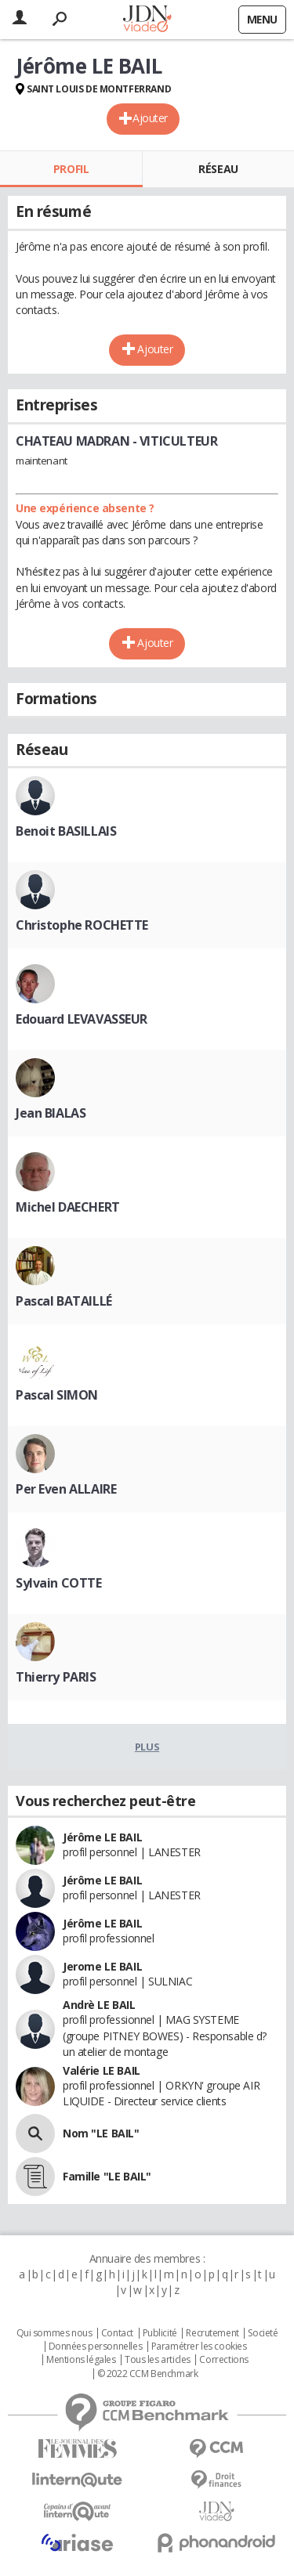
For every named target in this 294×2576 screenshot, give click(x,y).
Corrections (223, 2359)
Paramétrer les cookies (199, 2346)
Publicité (160, 2333)
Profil (71, 168)
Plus (147, 1747)
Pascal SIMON (57, 1395)
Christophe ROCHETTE (82, 925)
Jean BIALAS (50, 1113)
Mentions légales (80, 2359)
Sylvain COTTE (59, 1582)
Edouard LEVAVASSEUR (81, 1019)
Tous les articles (158, 2359)
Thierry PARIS (56, 1676)
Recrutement (212, 2333)
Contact (117, 2333)
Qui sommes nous (54, 2333)
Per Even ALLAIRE (66, 1489)
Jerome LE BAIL (102, 1966)
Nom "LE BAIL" (101, 2133)
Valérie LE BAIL (101, 2070)
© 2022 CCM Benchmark (147, 2373)
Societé (263, 2333)
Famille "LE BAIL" (107, 2176)
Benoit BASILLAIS (66, 831)
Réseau (218, 168)
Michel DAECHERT (68, 1207)
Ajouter (150, 117)
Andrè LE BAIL (99, 2004)
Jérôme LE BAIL (102, 1837)
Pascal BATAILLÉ (64, 1301)
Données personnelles (96, 2346)
